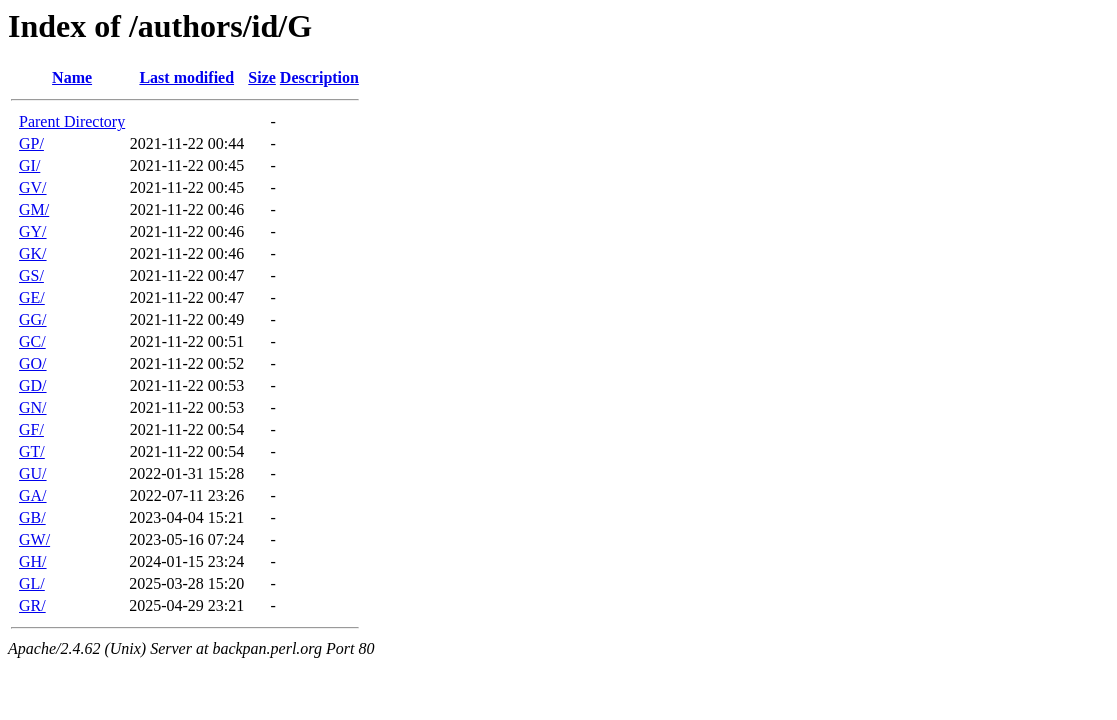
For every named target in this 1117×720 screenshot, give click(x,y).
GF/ (31, 429)
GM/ (34, 209)
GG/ (33, 319)
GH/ (33, 561)
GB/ (32, 517)
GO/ (33, 363)
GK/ (33, 253)
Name (72, 77)
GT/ (32, 451)
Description (319, 77)
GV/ (33, 187)
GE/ (32, 297)
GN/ (33, 407)
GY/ (33, 231)
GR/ (32, 605)
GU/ (33, 473)
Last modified (186, 77)
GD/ (33, 385)
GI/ (29, 165)
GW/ (34, 539)
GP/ (31, 143)
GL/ (32, 583)
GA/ (33, 495)
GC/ (32, 341)
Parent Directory (72, 121)
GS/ (31, 275)
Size (262, 77)
